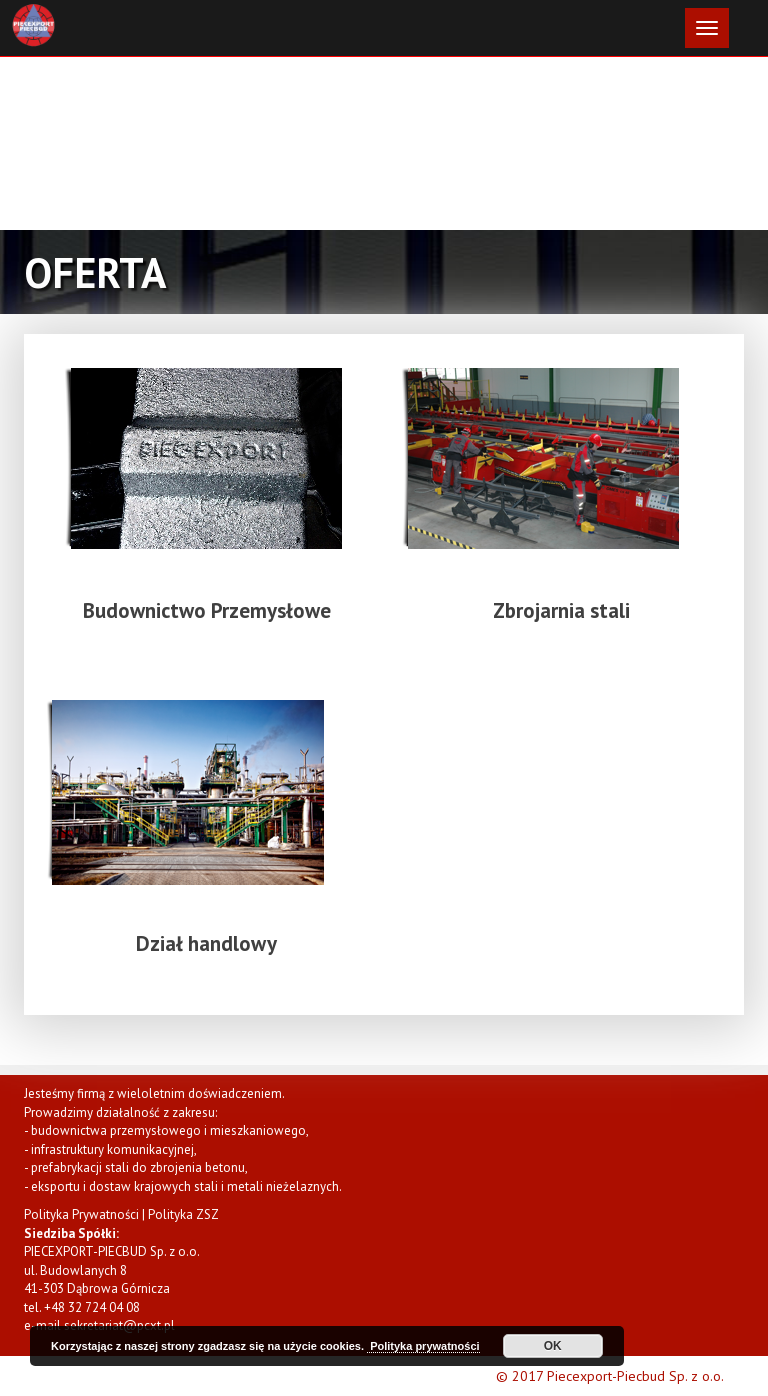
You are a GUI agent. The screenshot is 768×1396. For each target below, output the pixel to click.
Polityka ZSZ (183, 1214)
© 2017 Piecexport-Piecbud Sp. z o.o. (610, 1376)
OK (553, 1346)
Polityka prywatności (423, 1346)
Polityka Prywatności (81, 1214)
